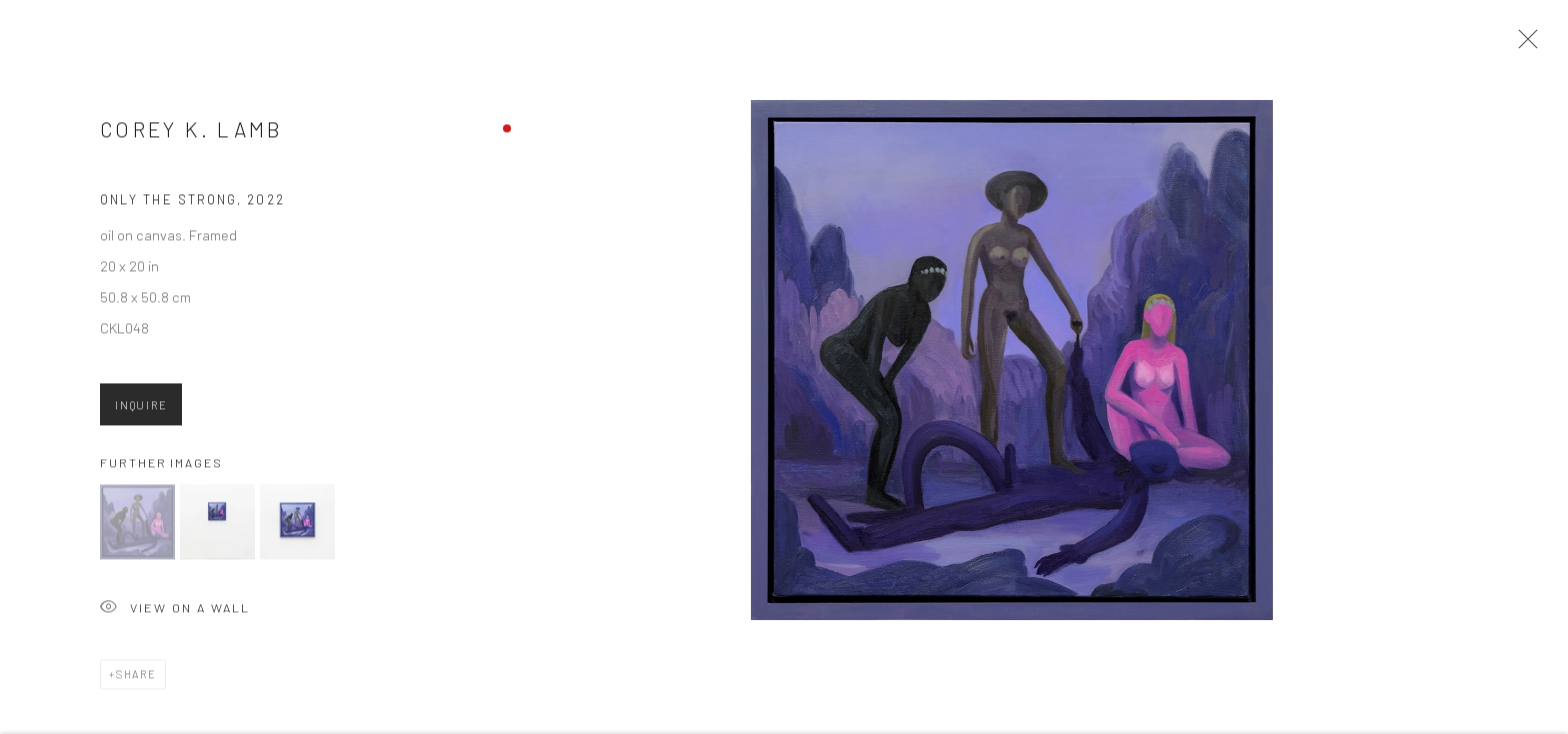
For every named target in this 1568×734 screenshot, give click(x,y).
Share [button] (136, 678)
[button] (137, 526)
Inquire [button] (141, 409)
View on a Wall (175, 613)
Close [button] (1523, 45)
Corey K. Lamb (192, 133)
